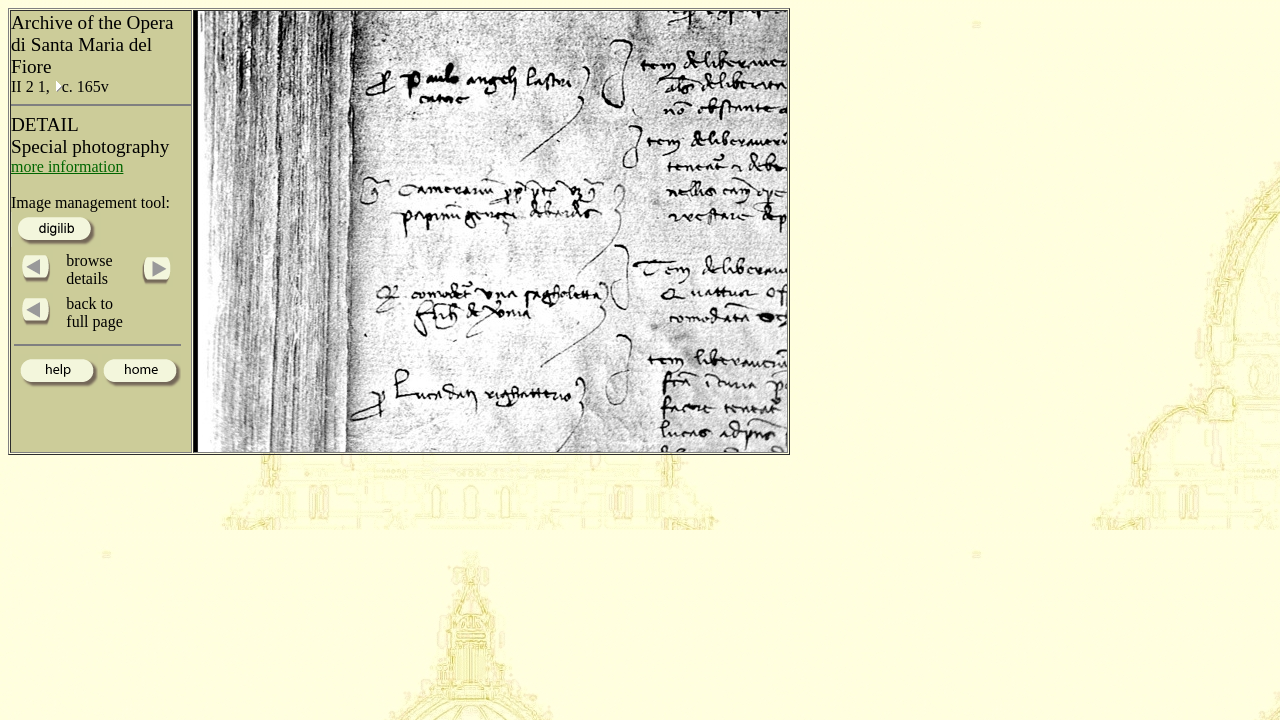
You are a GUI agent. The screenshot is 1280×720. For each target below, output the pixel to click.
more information (67, 166)
